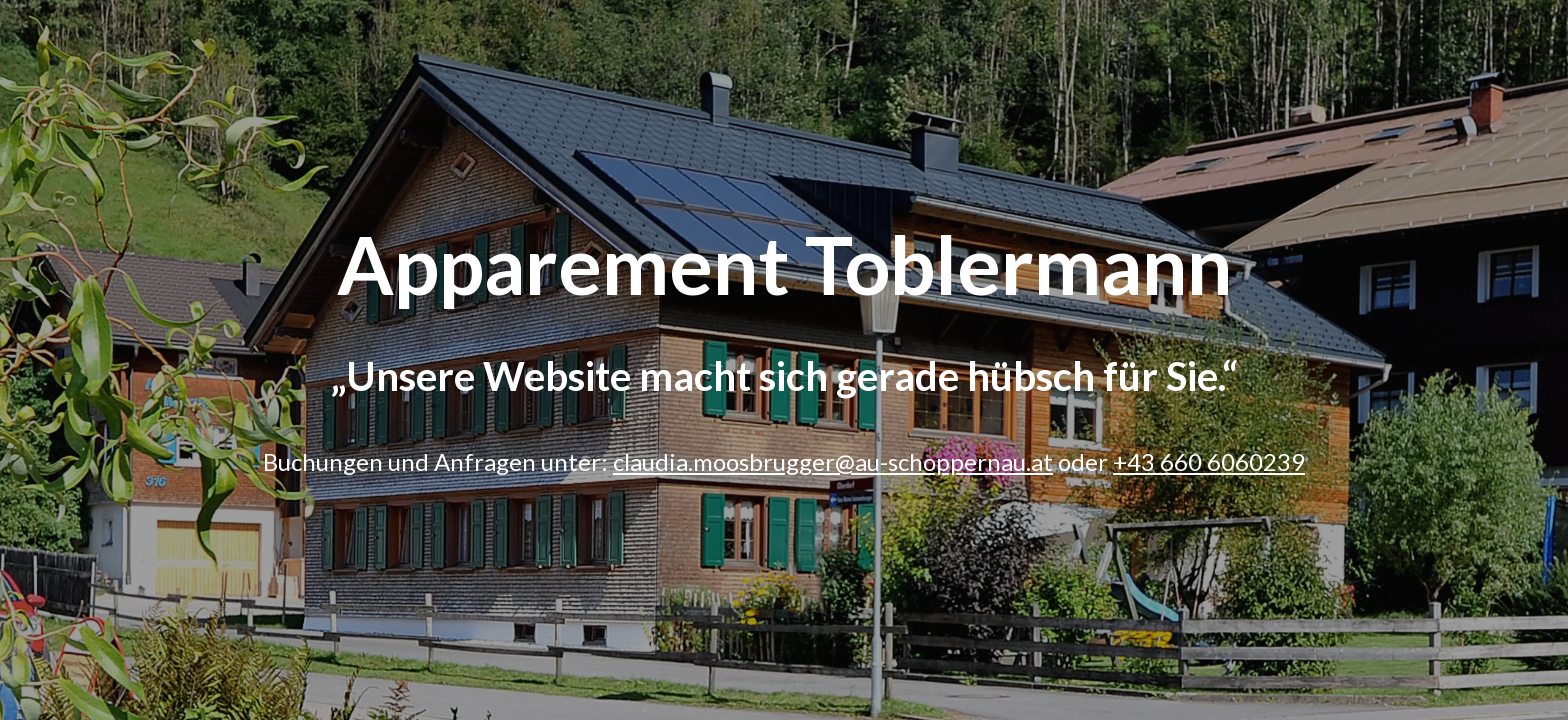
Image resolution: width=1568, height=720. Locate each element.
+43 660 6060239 (1209, 461)
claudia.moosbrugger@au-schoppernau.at (833, 461)
